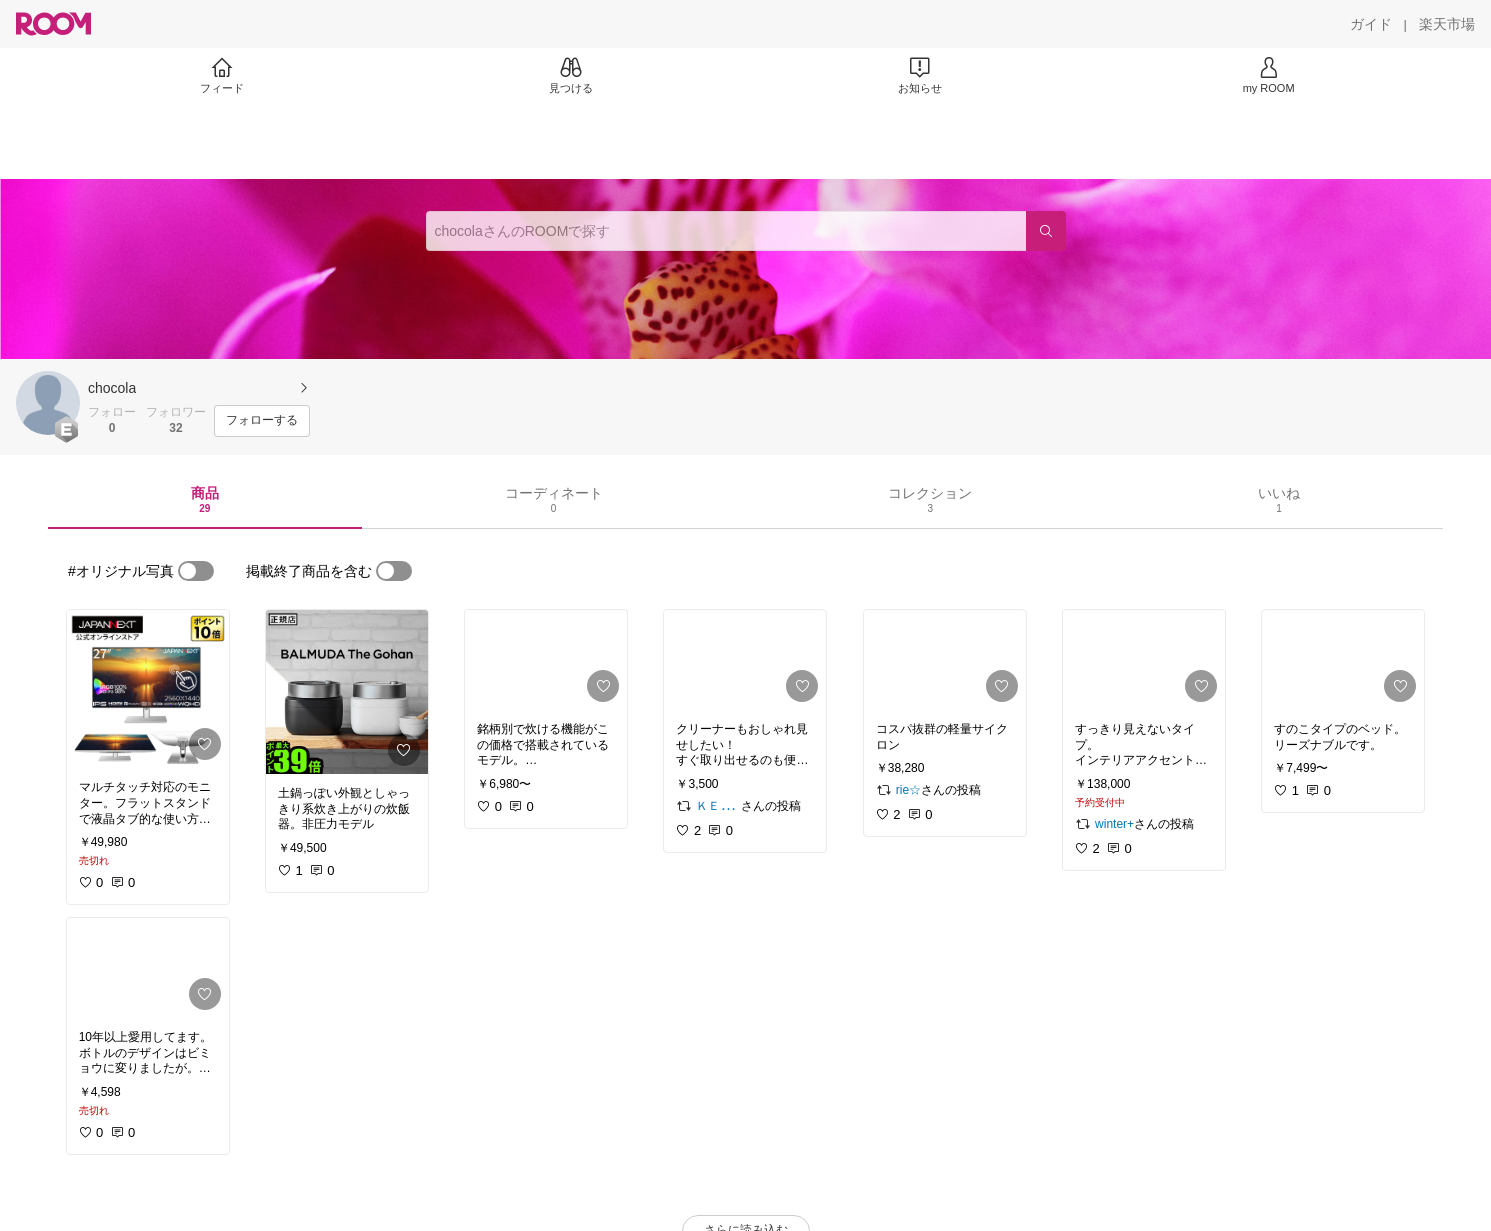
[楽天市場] (1447, 24)
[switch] (196, 571)
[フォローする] (262, 421)
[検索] (1046, 231)
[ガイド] (1371, 24)
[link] (148, 689)
